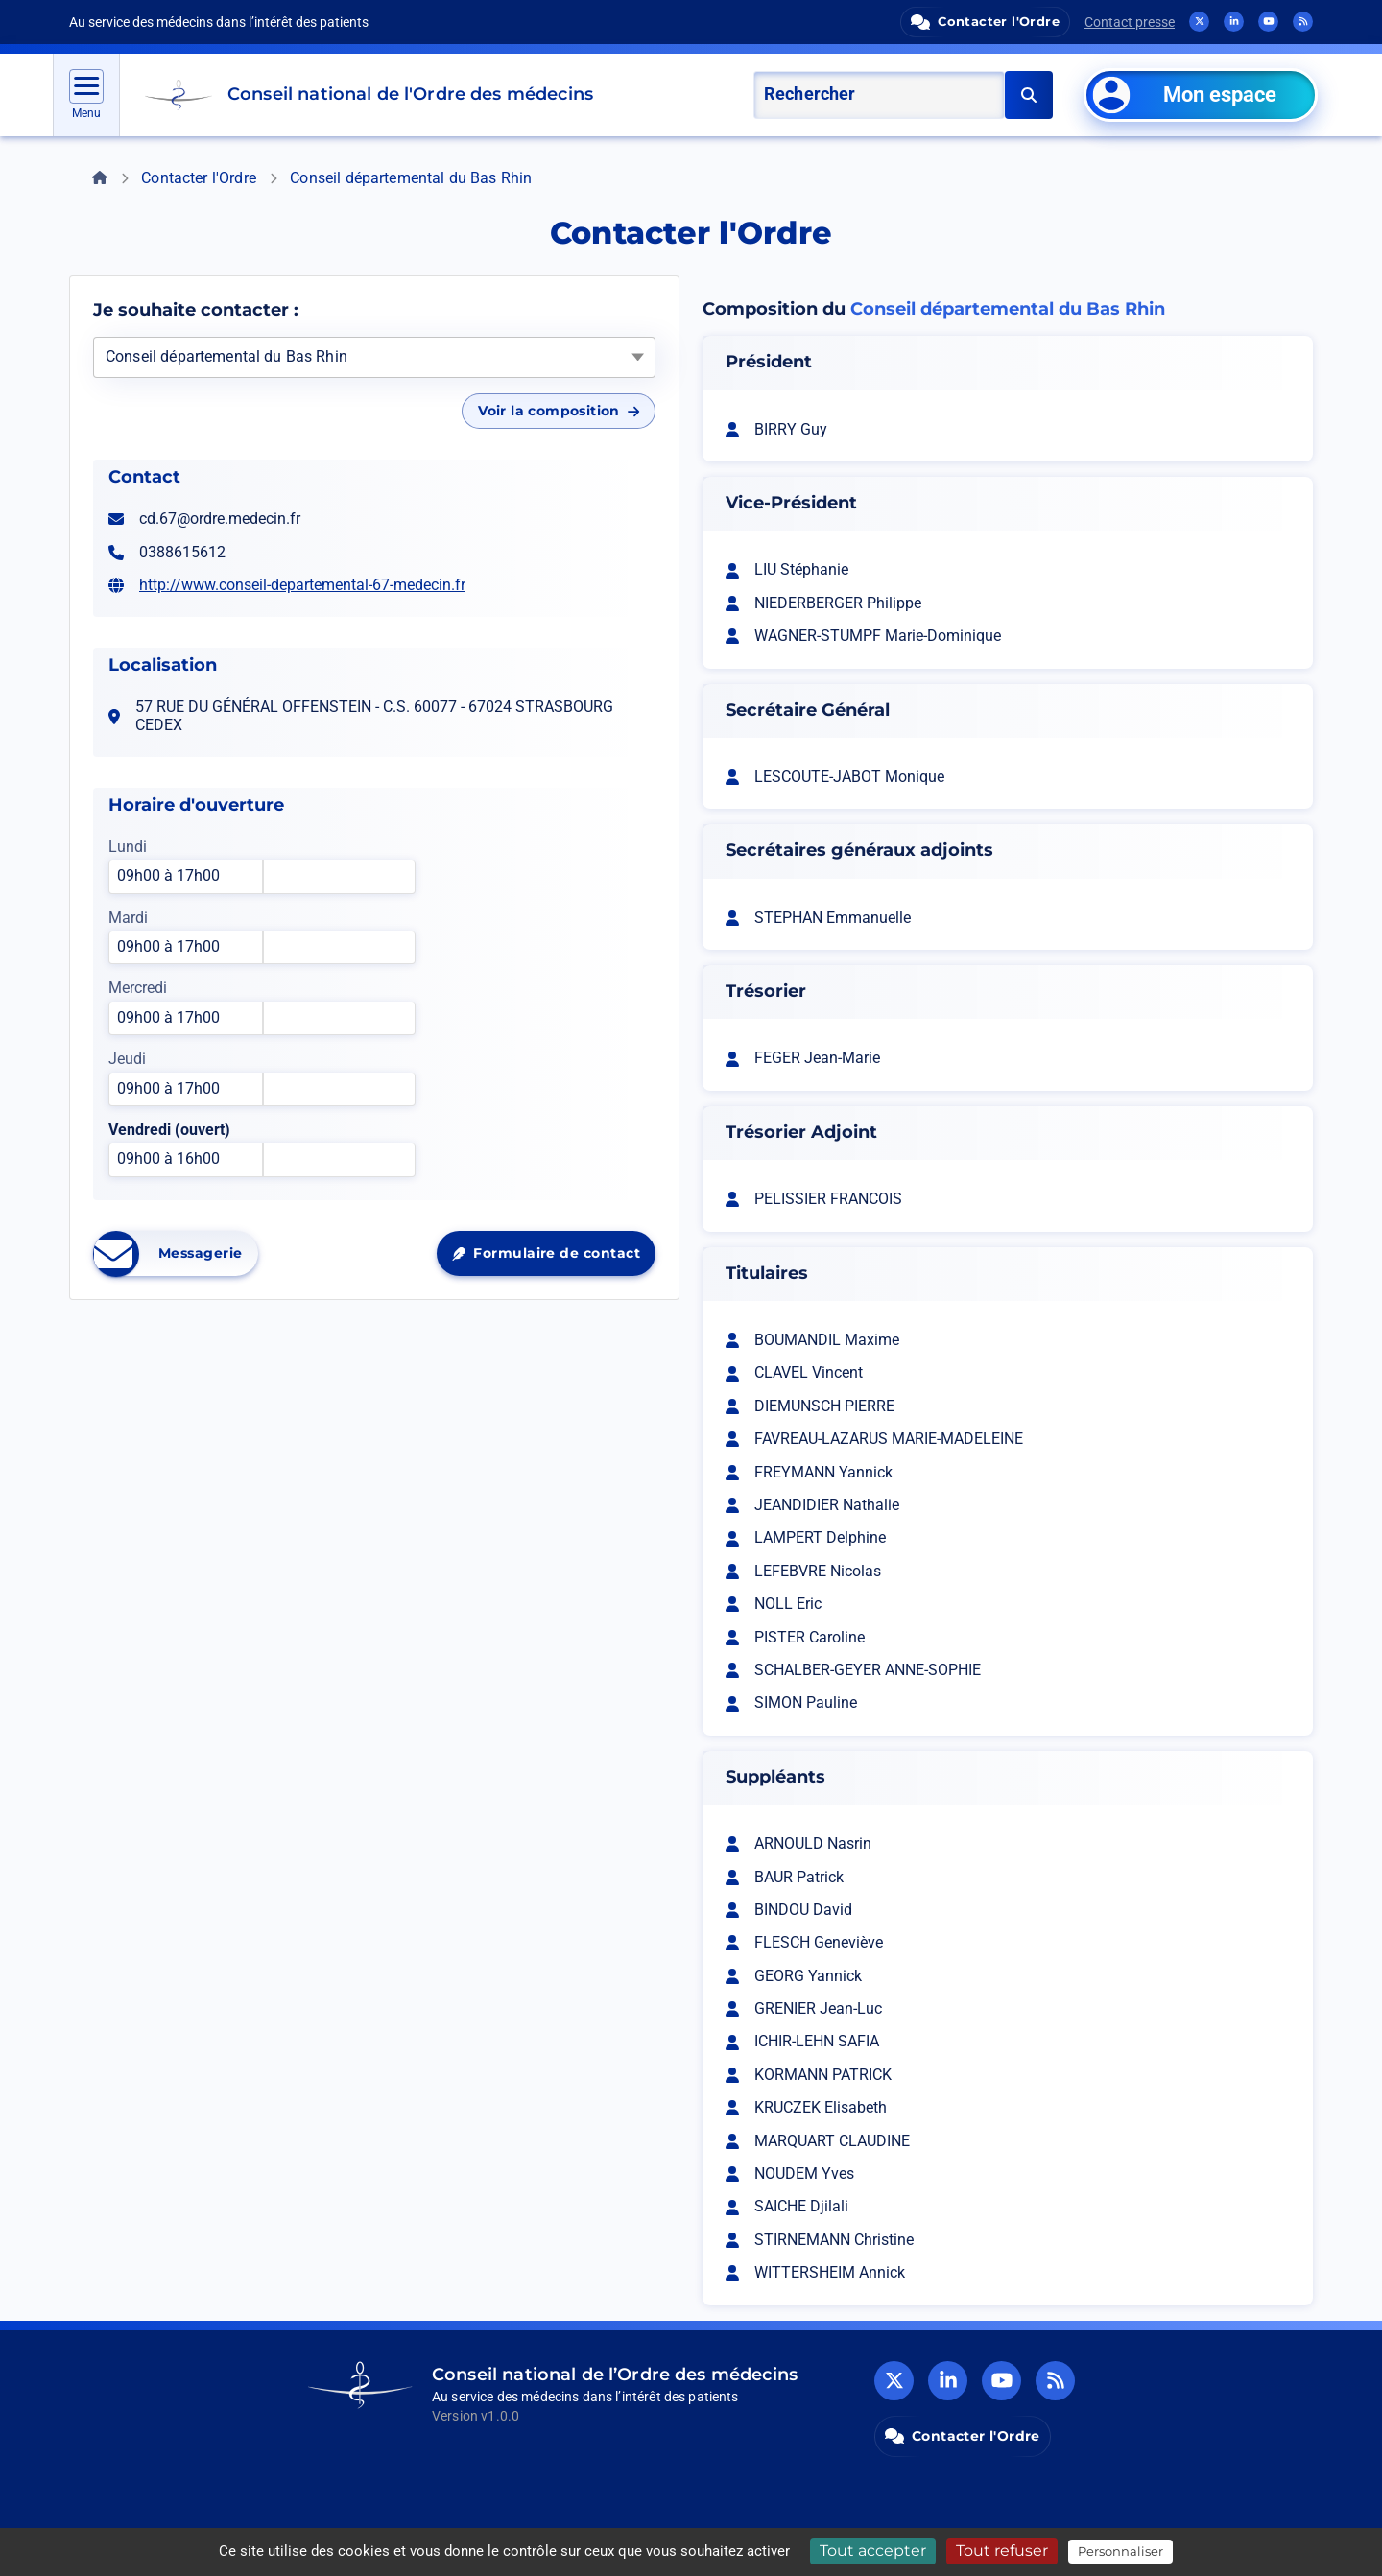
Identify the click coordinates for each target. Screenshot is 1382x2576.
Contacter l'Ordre (198, 178)
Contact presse (1129, 22)
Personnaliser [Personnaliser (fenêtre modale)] (1120, 2551)
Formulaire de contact (553, 1258)
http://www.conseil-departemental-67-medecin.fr (302, 585)
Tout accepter (873, 2550)
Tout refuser (1002, 2550)
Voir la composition (558, 410)
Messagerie (175, 1254)
